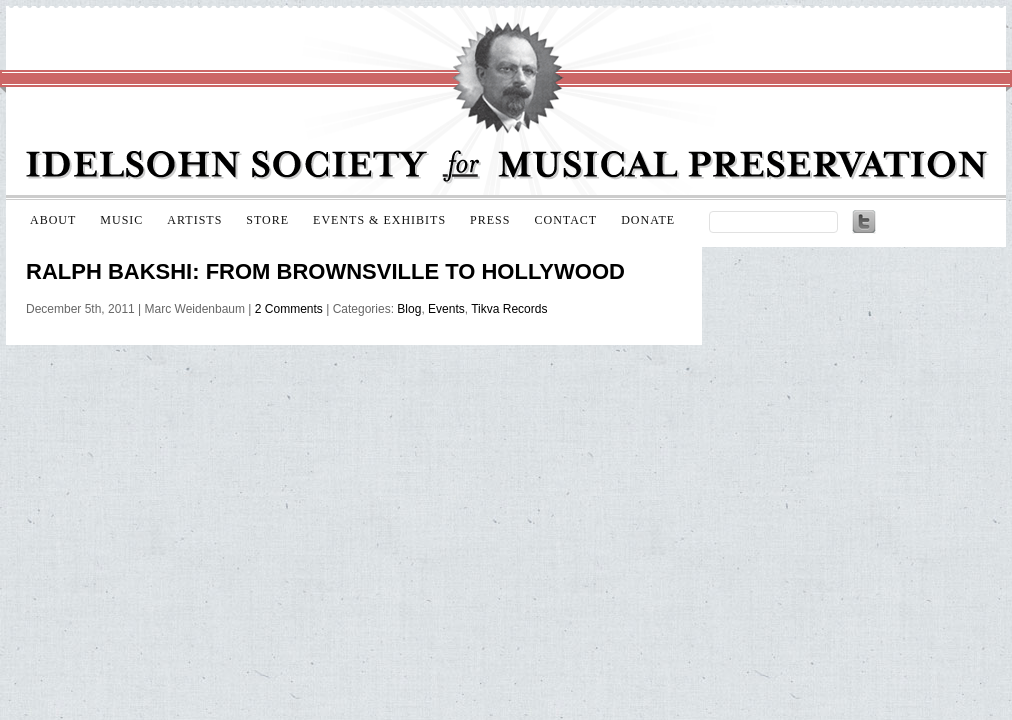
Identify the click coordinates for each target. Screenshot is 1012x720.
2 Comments (289, 309)
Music (121, 220)
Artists (194, 220)
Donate (648, 220)
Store (267, 220)
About (53, 220)
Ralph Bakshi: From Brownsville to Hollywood (325, 271)
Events (446, 309)
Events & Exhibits (379, 220)
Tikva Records (509, 309)
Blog (409, 309)
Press (490, 220)
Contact (565, 220)
